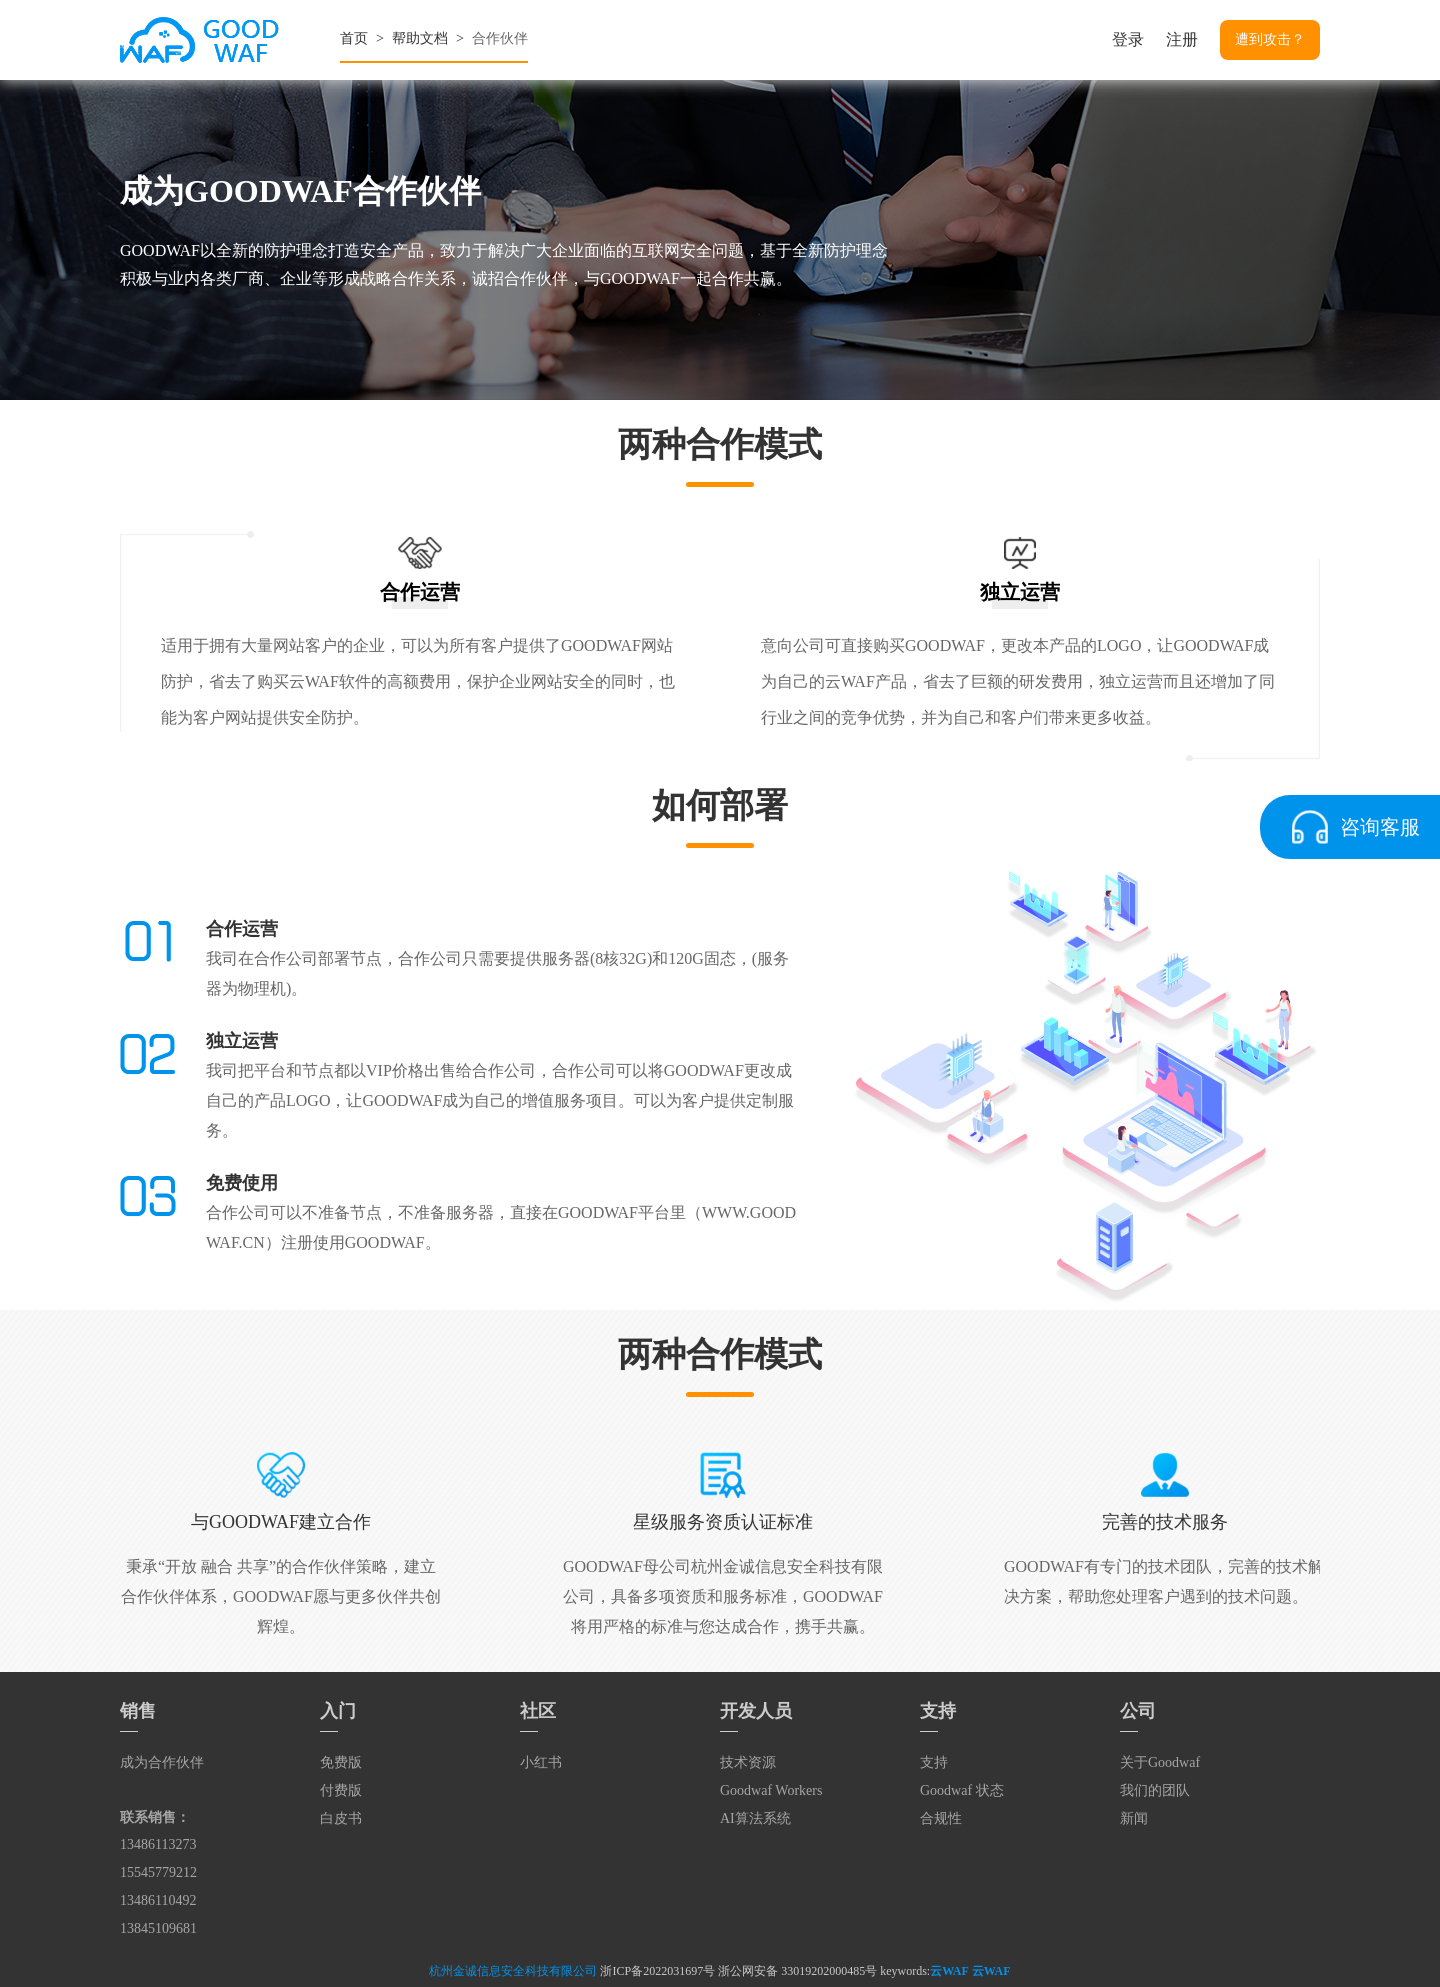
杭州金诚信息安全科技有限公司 (513, 1971)
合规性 (941, 1818)
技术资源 (748, 1762)
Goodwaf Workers (771, 1790)
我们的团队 (1155, 1790)
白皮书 (341, 1818)
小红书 (541, 1762)
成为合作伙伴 (162, 1762)
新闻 (1134, 1818)
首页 (354, 38)
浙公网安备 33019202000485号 (797, 1971)
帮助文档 (420, 38)
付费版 (341, 1790)
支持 (934, 1762)
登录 (1128, 39)
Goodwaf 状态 (962, 1790)
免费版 (341, 1762)
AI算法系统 (755, 1818)
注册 (1182, 39)
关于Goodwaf (1160, 1762)
